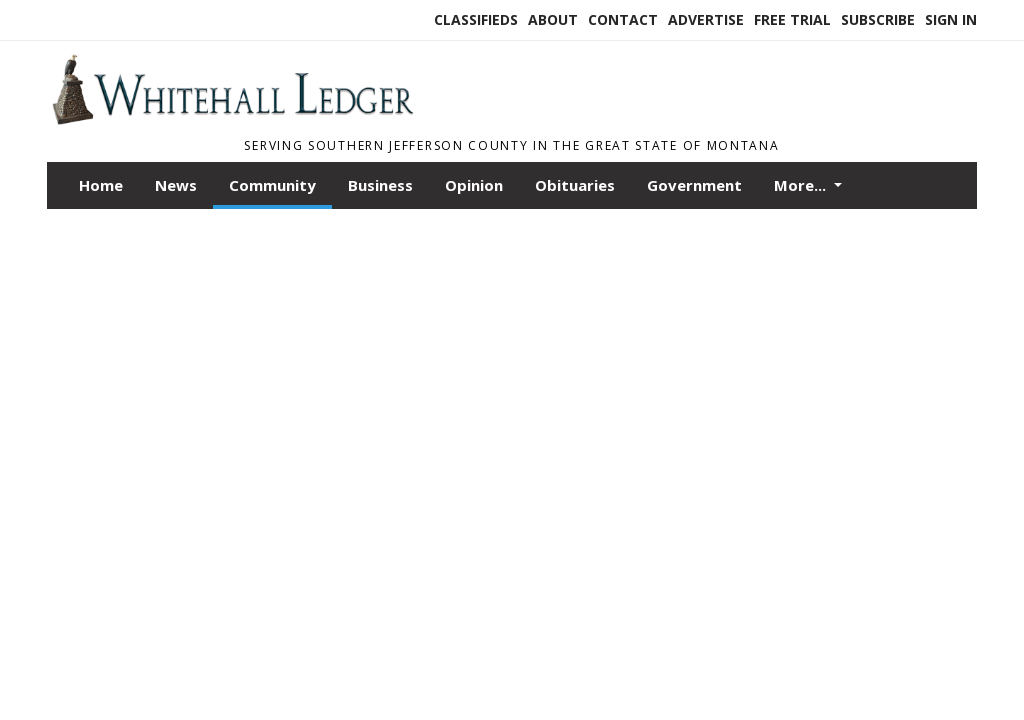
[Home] (232, 119)
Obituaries (575, 185)
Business (380, 185)
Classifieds (476, 19)
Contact (623, 19)
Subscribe (878, 19)
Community (272, 185)
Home (101, 185)
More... (802, 185)
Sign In (951, 19)
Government (694, 185)
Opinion (474, 185)
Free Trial (792, 19)
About (553, 19)
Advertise (706, 19)
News (176, 185)
